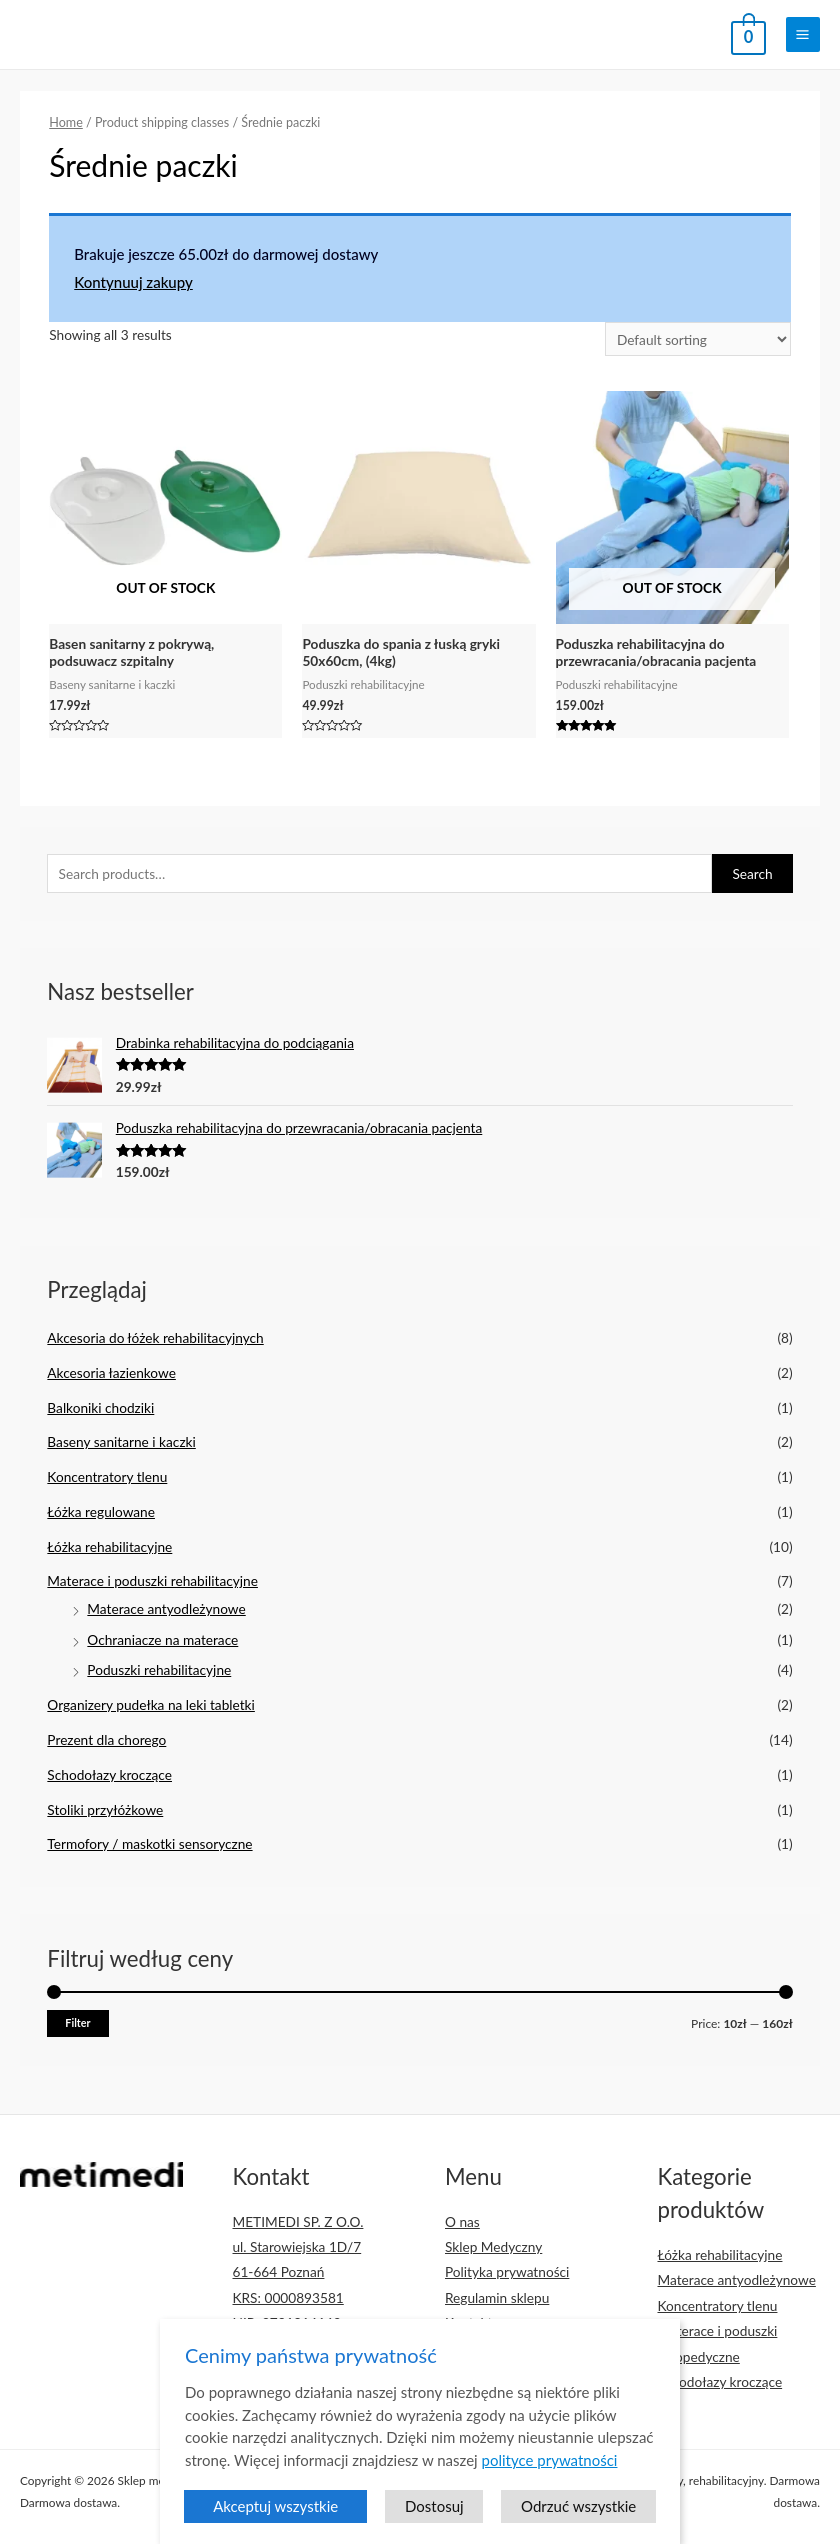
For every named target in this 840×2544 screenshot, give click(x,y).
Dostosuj (434, 2522)
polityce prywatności (550, 2475)
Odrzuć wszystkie (578, 2522)
